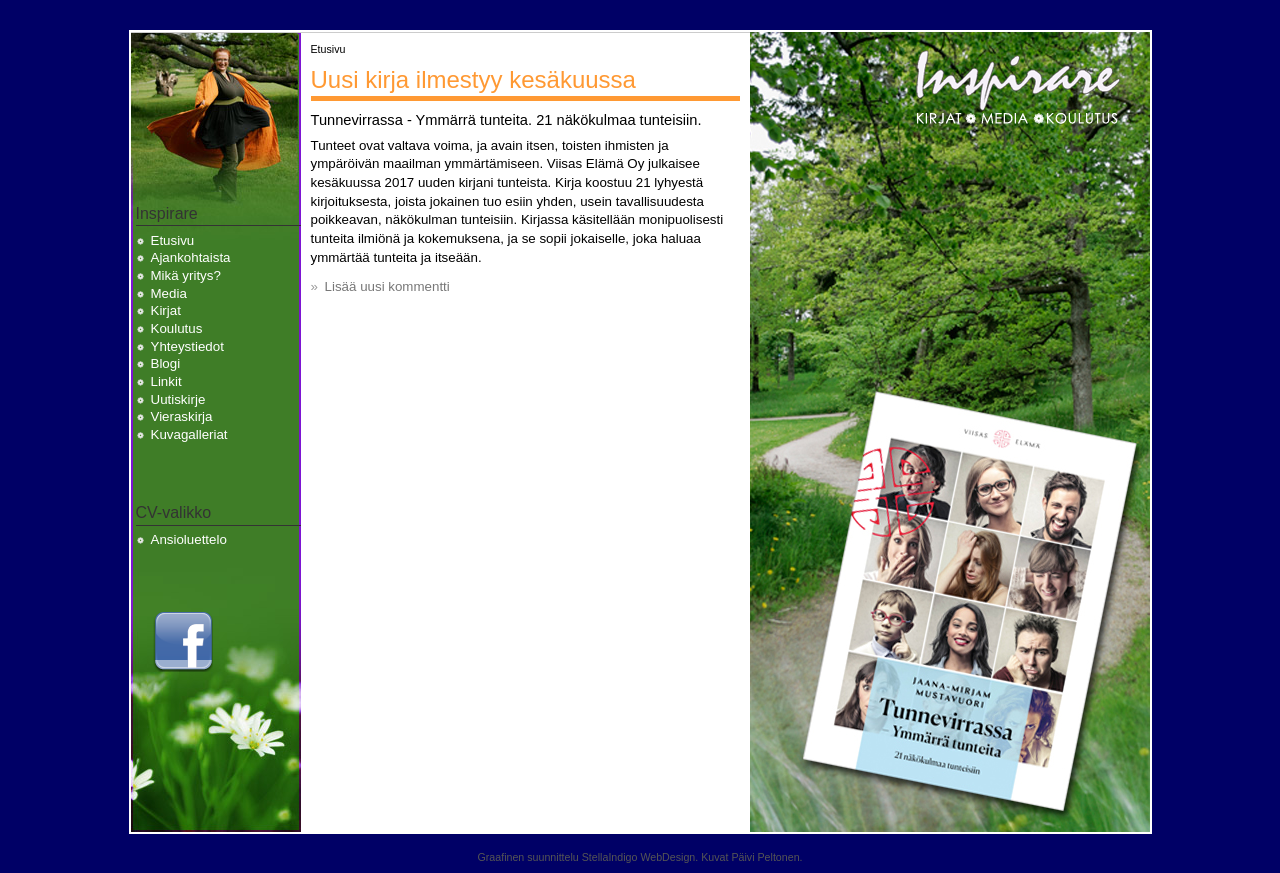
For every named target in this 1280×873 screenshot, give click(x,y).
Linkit (166, 381)
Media (169, 293)
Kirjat (166, 310)
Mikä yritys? (186, 275)
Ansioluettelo (189, 539)
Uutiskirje (178, 399)
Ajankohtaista (191, 257)
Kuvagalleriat (189, 434)
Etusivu (173, 240)
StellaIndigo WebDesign (639, 857)
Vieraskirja (182, 416)
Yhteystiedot (187, 346)
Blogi (166, 363)
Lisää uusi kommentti (387, 286)
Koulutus (177, 328)
